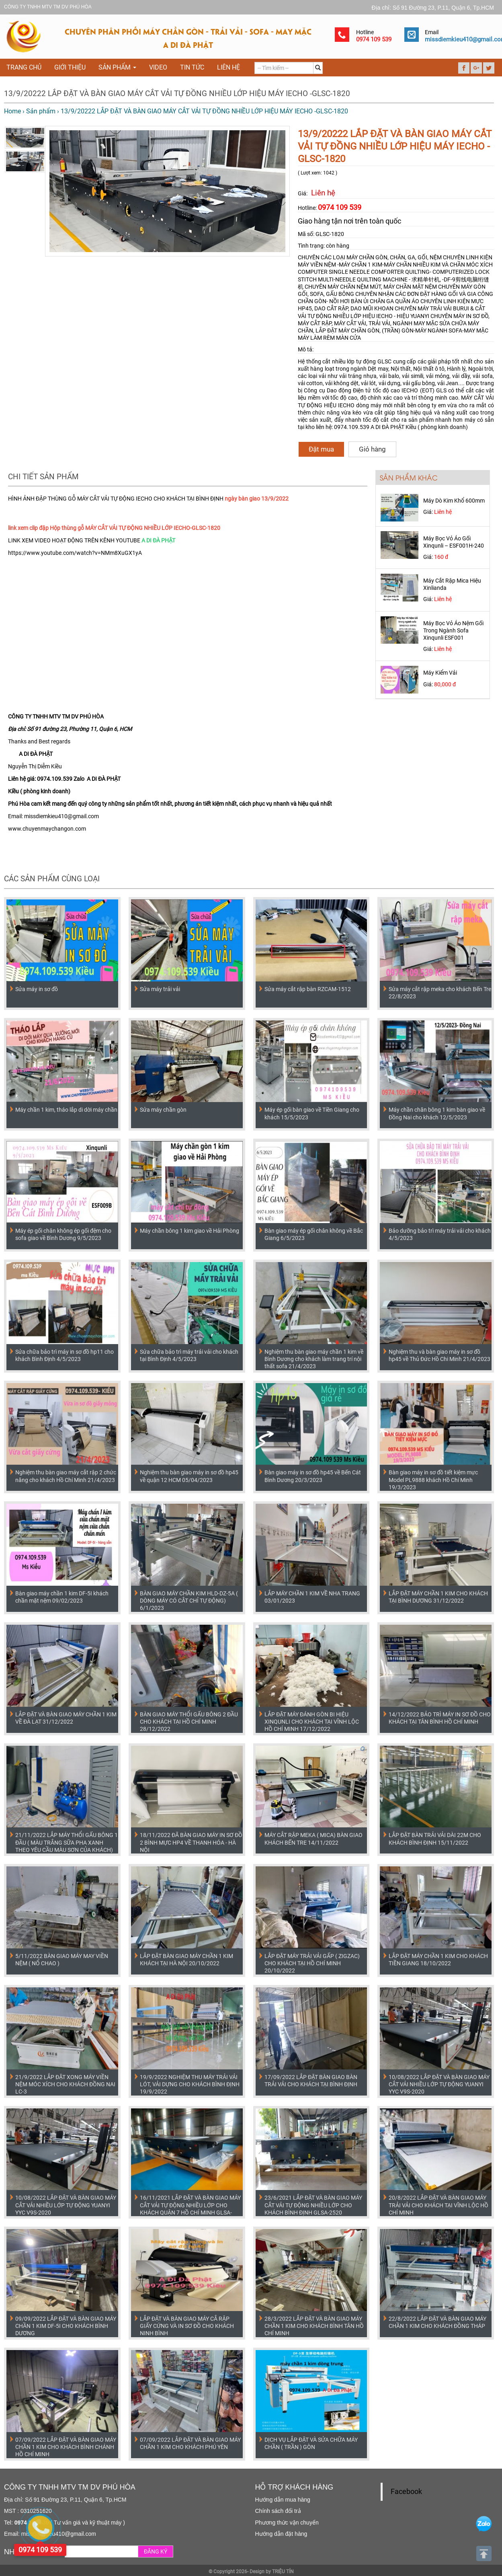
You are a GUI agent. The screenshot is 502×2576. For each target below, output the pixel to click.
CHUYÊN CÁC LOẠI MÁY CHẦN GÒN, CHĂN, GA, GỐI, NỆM (370, 257)
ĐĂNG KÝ (155, 2551)
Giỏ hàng (372, 449)
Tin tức (192, 67)
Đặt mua (321, 449)
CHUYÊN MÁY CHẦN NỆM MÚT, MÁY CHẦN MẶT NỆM (371, 286)
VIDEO (158, 67)
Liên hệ (228, 67)
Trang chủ (23, 67)
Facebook (406, 2492)
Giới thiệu (70, 67)
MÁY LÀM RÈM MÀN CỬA (329, 338)
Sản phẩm (117, 67)
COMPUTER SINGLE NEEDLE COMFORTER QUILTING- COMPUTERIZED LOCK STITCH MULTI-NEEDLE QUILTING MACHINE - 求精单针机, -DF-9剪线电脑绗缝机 (394, 279)
